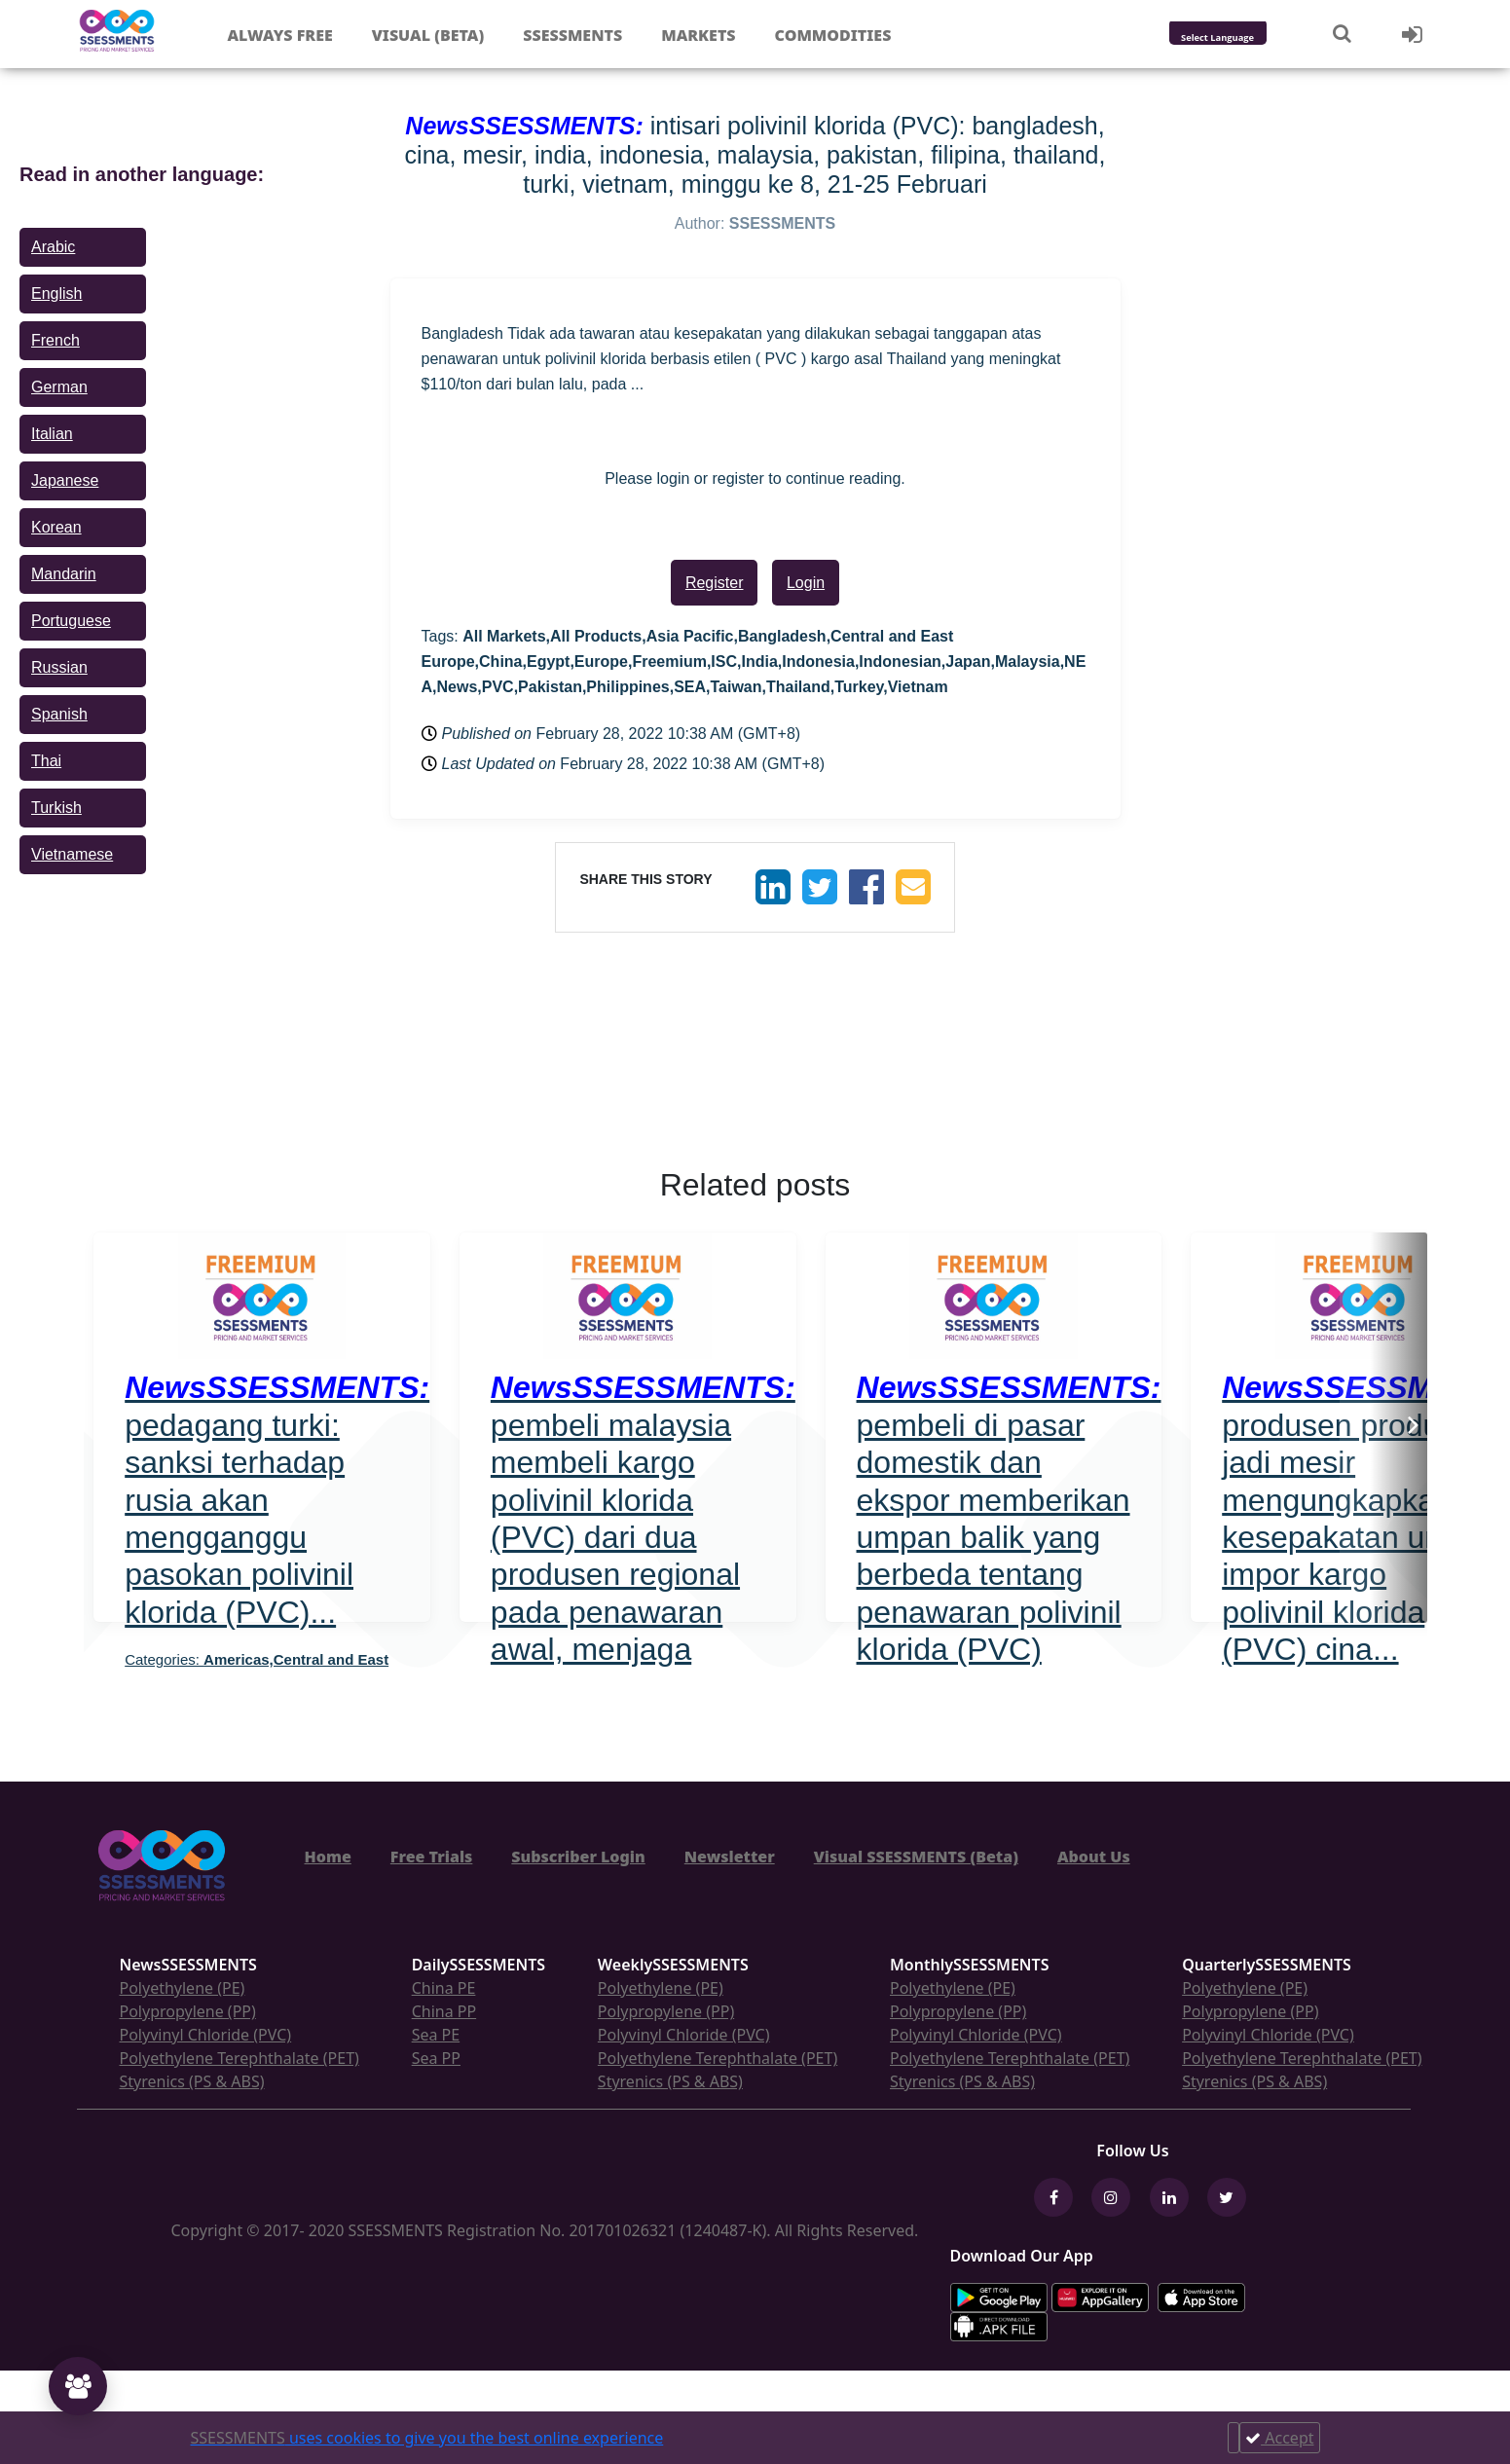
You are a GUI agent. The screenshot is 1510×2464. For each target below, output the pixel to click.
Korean (56, 527)
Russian (59, 667)
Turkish (56, 807)
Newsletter (729, 1856)
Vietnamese (72, 854)
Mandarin (63, 574)
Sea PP (436, 2058)
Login (806, 582)
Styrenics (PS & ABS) (192, 2081)
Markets (698, 35)
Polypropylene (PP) (188, 2011)
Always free (279, 35)
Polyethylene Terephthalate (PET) (239, 2058)
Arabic (53, 247)
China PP (444, 2011)
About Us (1093, 1856)
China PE (444, 1988)
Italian (52, 433)
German (59, 387)
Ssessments (572, 35)
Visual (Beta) (428, 35)
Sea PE (436, 2034)
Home (328, 1856)
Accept (1279, 2437)
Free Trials (431, 1856)
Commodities (833, 35)
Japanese (64, 480)
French (55, 340)
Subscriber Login (578, 1856)
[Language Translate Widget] (1243, 38)
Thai (46, 761)
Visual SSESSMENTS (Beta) (916, 1856)
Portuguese (71, 620)
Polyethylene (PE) (182, 1988)
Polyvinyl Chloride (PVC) (206, 2034)
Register (714, 582)
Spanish (59, 714)
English (56, 293)
